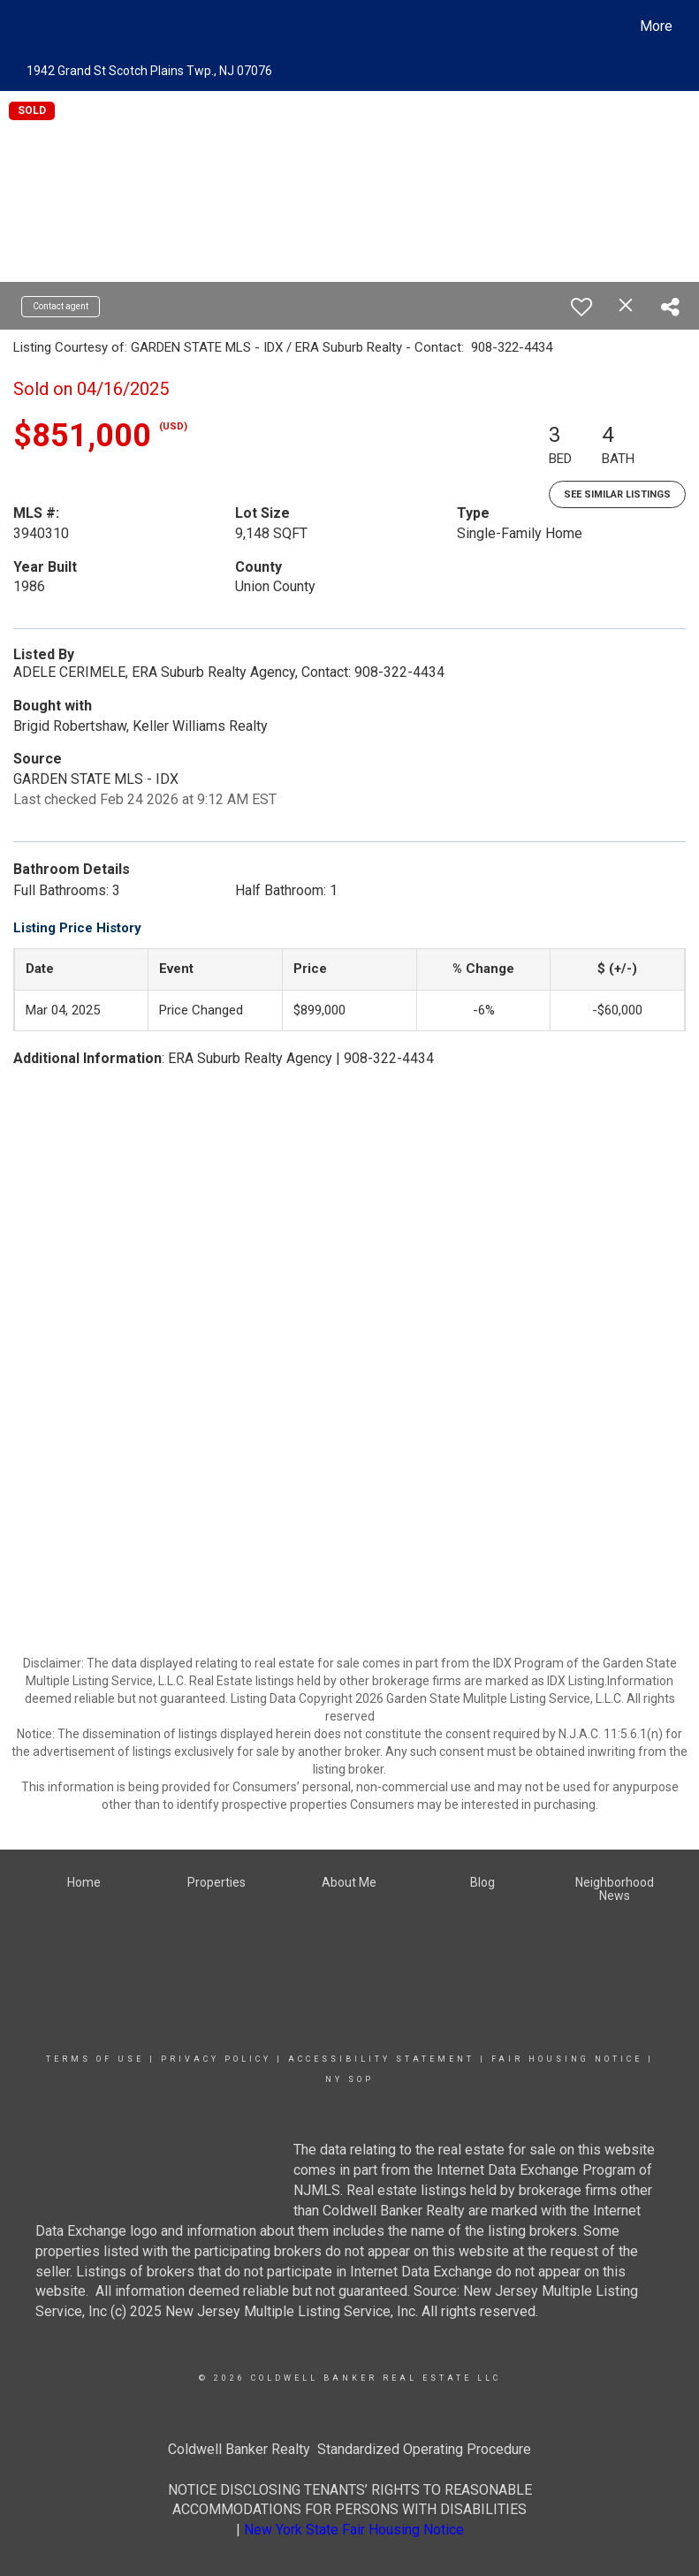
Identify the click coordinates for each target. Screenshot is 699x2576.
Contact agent (60, 306)
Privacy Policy (216, 2059)
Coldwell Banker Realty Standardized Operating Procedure (349, 2449)
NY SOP (349, 2079)
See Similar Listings (617, 494)
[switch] (581, 306)
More (656, 26)
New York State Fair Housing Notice (354, 2529)
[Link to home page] (28, 26)
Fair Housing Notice (566, 2059)
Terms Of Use (95, 2059)
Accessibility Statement (381, 2059)
